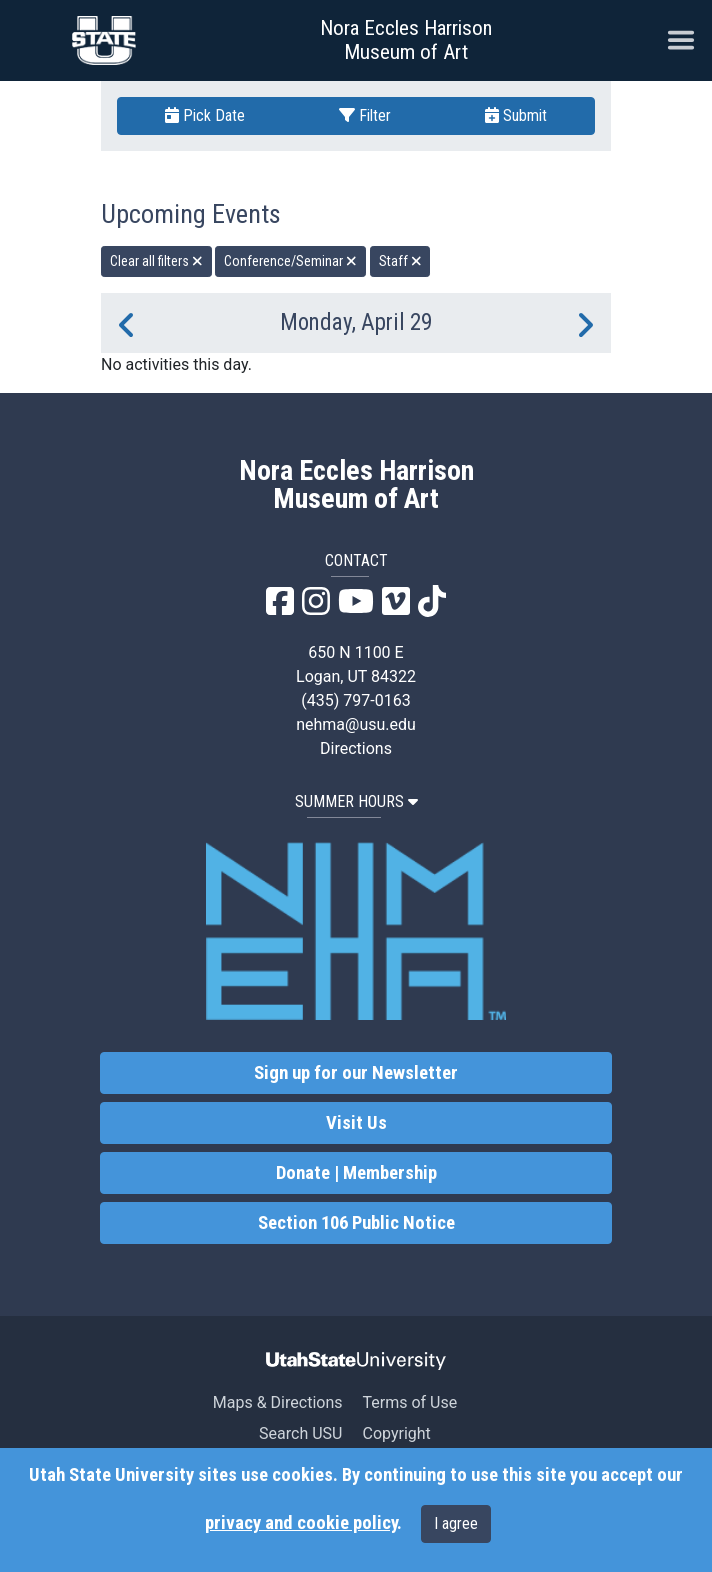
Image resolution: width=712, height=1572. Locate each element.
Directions (356, 748)
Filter (365, 115)
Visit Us (356, 1123)
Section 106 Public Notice (356, 1223)
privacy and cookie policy (301, 1523)
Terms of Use (409, 1402)
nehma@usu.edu (356, 724)
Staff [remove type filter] (400, 261)
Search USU (300, 1433)
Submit (516, 115)
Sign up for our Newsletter (356, 1073)
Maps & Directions (278, 1402)
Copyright (396, 1433)
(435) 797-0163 (355, 700)
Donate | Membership (356, 1173)
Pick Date (205, 115)
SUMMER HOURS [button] (356, 801)
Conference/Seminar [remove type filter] (290, 261)
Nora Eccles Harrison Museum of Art (406, 40)
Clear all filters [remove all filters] (156, 261)
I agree (456, 1523)
